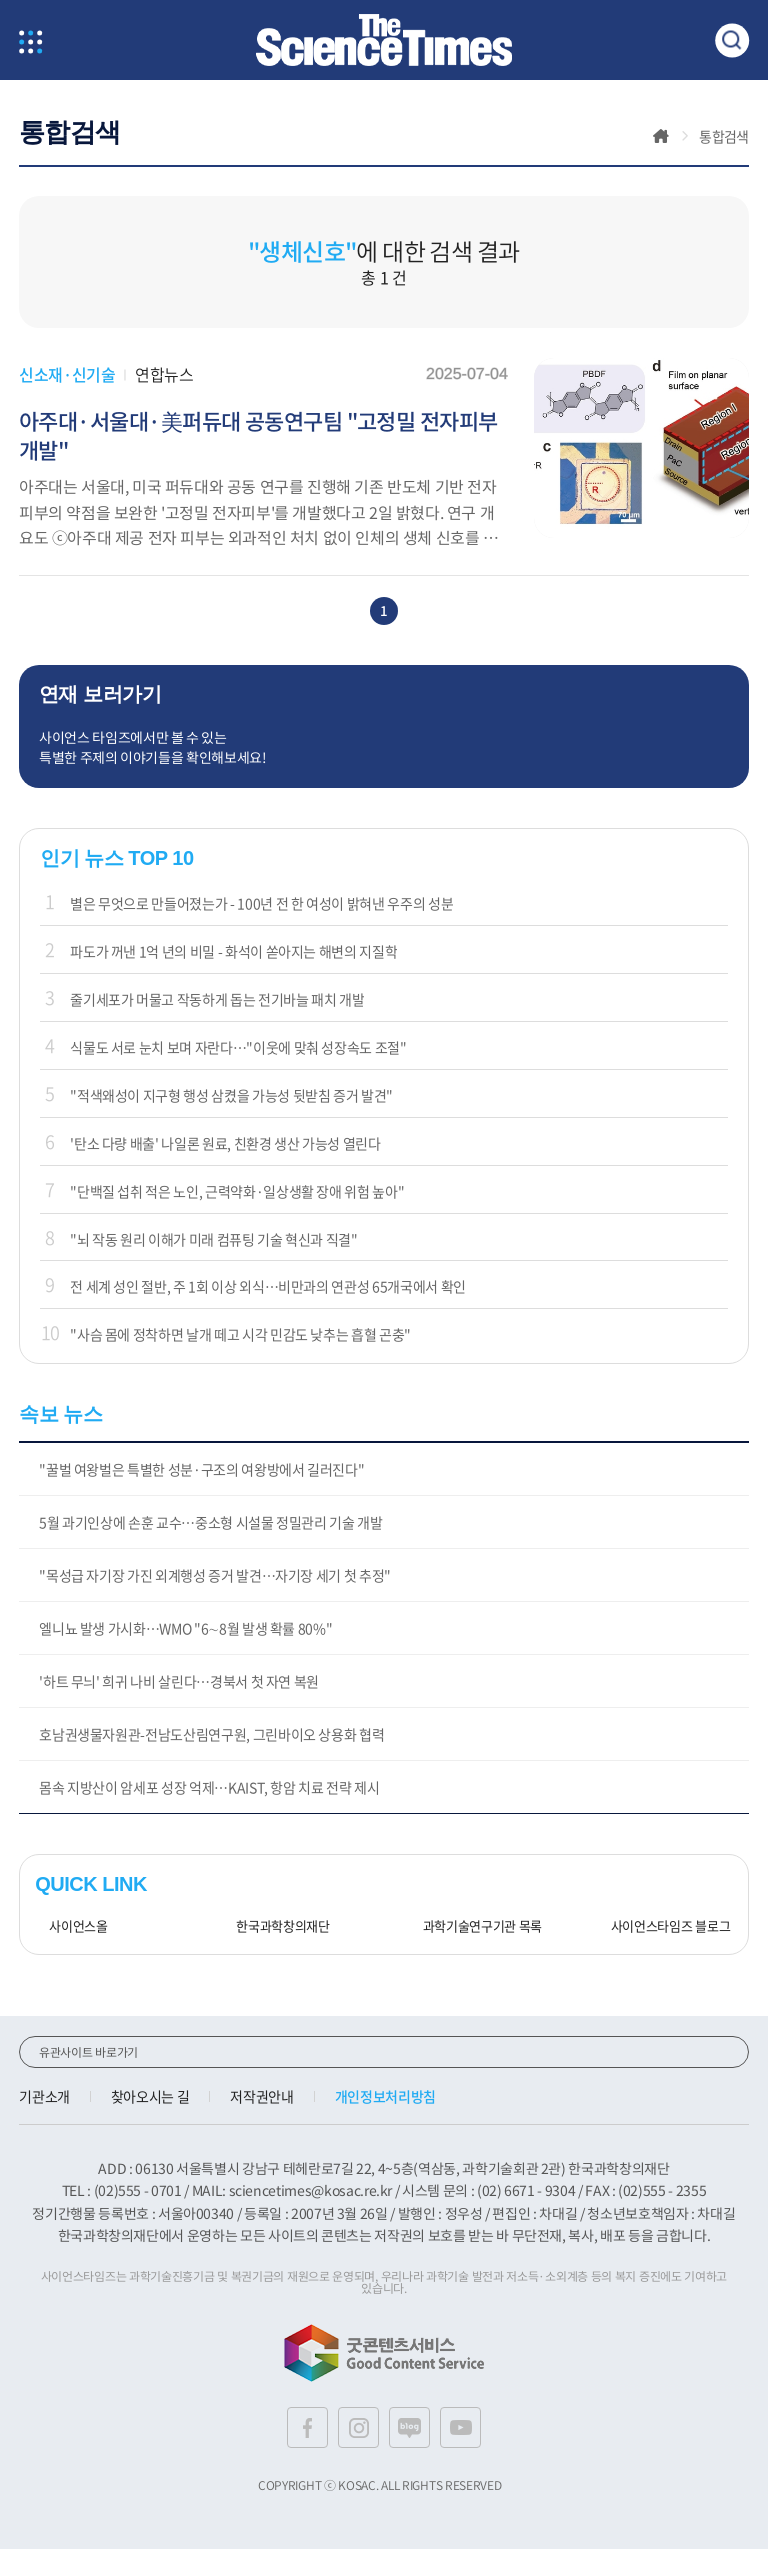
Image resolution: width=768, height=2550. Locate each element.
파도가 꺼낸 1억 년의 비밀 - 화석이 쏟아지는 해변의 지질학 (233, 953)
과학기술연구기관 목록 (476, 1928)
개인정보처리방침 (385, 2098)
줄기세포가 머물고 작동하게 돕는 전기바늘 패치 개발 (217, 1001)
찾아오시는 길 (150, 2098)
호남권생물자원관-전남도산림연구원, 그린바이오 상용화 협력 (211, 1736)
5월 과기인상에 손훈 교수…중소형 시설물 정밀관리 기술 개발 (210, 1524)
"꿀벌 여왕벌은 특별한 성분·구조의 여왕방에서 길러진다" (201, 1471)
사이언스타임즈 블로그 (663, 1928)
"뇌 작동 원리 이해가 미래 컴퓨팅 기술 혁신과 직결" (214, 1240)
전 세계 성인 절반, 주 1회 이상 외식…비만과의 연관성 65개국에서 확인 (268, 1288)
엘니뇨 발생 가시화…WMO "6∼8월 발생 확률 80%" (185, 1630)
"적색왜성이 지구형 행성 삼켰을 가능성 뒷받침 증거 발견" (231, 1096)
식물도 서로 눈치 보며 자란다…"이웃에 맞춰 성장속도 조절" (238, 1049)
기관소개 (44, 2098)
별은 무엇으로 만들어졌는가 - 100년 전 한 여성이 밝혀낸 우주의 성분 (261, 905)
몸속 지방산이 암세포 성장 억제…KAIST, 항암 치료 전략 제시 (209, 1789)
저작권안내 (261, 2098)
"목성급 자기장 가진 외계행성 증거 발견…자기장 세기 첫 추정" (215, 1577)
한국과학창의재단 (275, 1928)
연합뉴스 (164, 374)
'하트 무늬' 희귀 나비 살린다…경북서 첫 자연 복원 (179, 1683)
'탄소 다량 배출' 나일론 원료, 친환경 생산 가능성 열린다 (225, 1144)
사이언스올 (71, 1928)
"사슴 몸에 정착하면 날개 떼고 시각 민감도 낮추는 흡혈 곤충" (240, 1336)
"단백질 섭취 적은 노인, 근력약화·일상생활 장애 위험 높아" (237, 1192)
